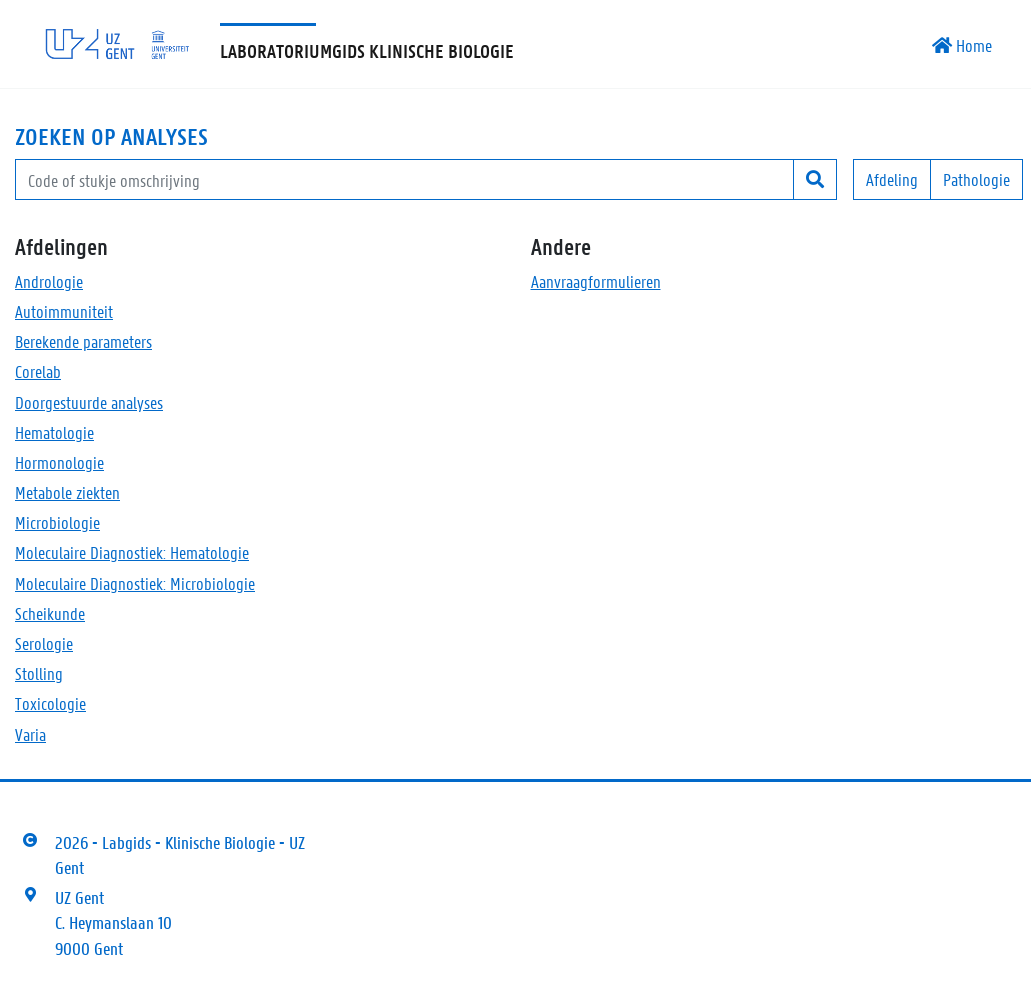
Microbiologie (57, 522)
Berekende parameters (83, 341)
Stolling (39, 673)
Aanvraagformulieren (596, 281)
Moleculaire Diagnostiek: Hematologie (132, 552)
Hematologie (54, 432)
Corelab (38, 371)
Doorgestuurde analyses (89, 402)
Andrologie (49, 281)
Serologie (44, 643)
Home (962, 45)
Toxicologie (50, 703)
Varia (30, 734)
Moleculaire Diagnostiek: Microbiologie (135, 583)
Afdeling (892, 179)
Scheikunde (50, 613)
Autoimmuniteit (64, 311)
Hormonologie (59, 462)
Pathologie (976, 179)
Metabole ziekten (67, 492)
